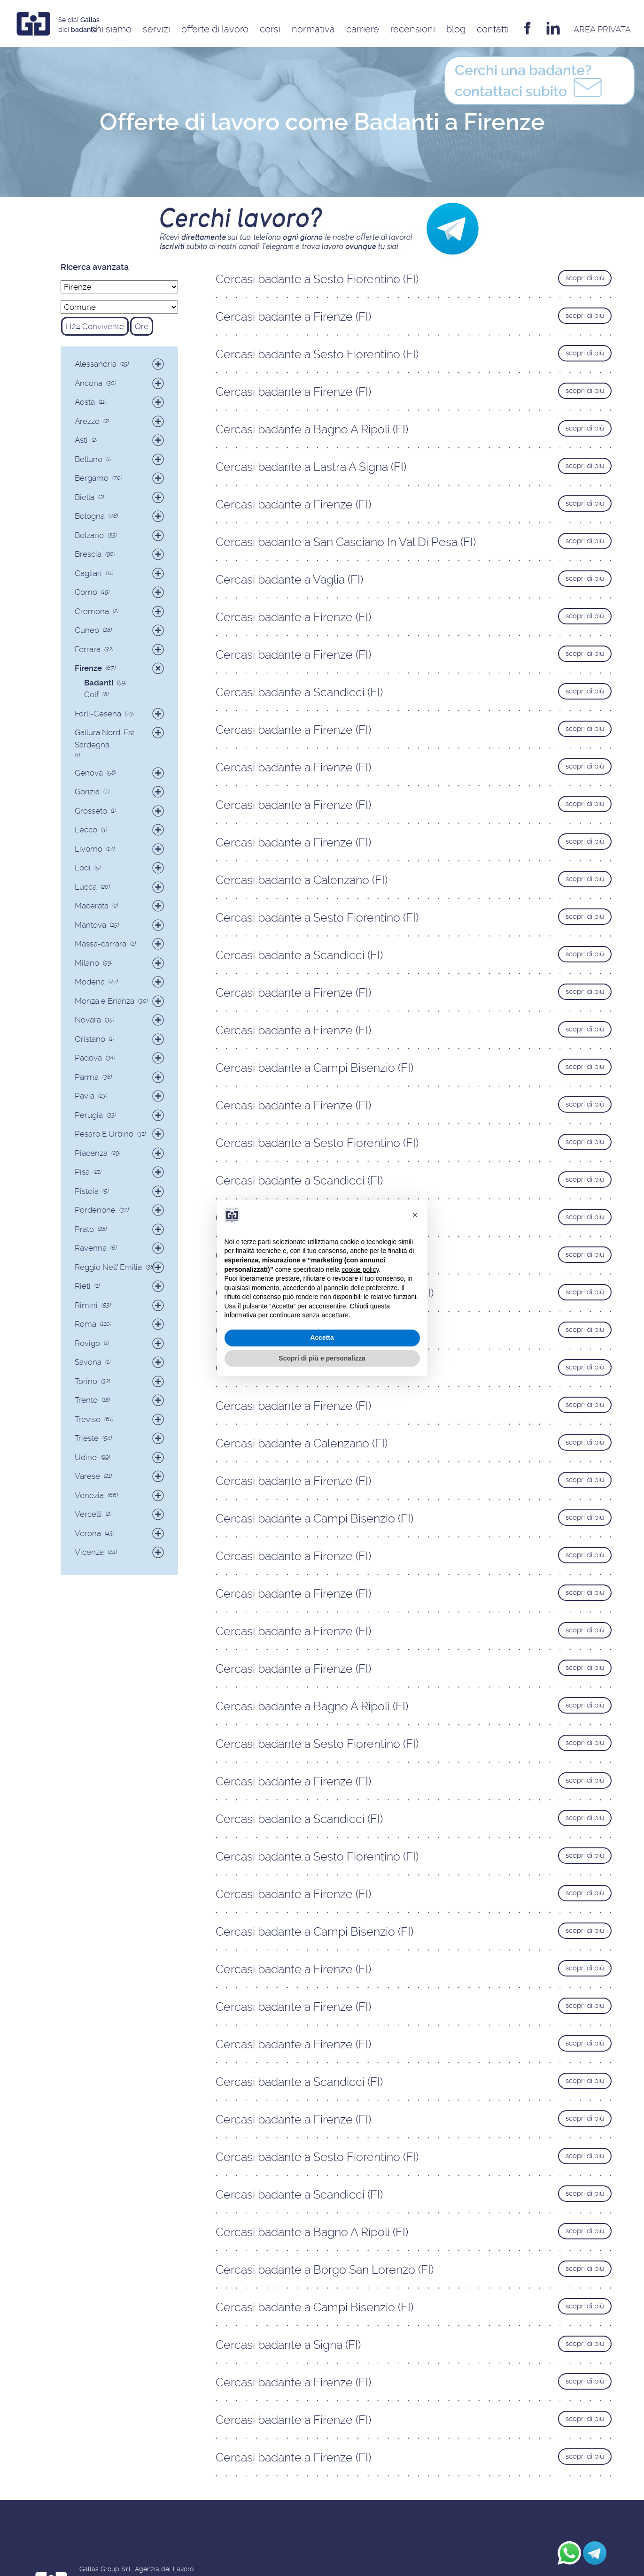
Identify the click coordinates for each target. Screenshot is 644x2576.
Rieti (83, 1286)
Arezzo (87, 421)
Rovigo (87, 1343)
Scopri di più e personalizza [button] (322, 1358)
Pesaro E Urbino (104, 1133)
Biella (84, 497)
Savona (88, 1362)
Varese (87, 1476)
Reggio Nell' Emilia (108, 1267)
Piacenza (91, 1153)
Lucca (86, 887)
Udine (86, 1457)
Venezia (89, 1495)
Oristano (90, 1039)
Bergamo (92, 478)
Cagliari (88, 573)
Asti (81, 440)
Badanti (98, 682)
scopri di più (585, 278)
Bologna (90, 516)
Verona (88, 1533)
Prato (84, 1229)
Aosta (85, 402)
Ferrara (88, 649)
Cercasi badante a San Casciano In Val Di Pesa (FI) (346, 542)
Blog (456, 29)
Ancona (88, 383)
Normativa (313, 29)
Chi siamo (111, 29)
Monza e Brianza (104, 1001)
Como (86, 592)
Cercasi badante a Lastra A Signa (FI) (311, 467)
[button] (415, 1215)
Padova (88, 1057)
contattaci (530, 83)
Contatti (493, 29)
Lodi (83, 867)
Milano (87, 963)
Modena (90, 981)
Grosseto (91, 810)
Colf (91, 694)
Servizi (156, 29)
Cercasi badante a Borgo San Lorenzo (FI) (325, 2269)
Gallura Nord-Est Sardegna (104, 738)
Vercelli (88, 1514)
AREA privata (602, 29)
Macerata (92, 905)
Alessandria (95, 364)
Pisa (82, 1172)
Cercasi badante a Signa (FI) (288, 2345)
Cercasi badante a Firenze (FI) (293, 316)
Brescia (88, 554)
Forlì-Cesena (98, 713)
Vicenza (89, 1552)
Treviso (88, 1419)
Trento (86, 1400)
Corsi (270, 29)
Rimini (86, 1305)
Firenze (88, 668)
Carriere (362, 29)
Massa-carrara (100, 943)
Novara (88, 1019)
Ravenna (91, 1248)
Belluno (88, 459)
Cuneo (87, 630)
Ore (141, 326)
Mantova (90, 925)
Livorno (88, 849)
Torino (86, 1381)
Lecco (86, 829)
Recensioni (412, 29)
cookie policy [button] (360, 1269)
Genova (89, 772)
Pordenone (95, 1210)
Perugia (89, 1115)
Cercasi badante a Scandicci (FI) (299, 692)
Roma (85, 1324)
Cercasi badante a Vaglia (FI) (289, 579)
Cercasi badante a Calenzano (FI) (302, 880)
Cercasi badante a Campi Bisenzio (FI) (314, 1068)
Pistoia (87, 1191)
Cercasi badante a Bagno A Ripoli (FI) (312, 429)
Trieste (87, 1438)
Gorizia (87, 791)
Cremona (92, 611)
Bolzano (89, 535)
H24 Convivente (95, 326)
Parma (87, 1077)
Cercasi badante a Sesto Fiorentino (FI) (317, 279)
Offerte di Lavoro (214, 29)
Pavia (84, 1095)
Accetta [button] (322, 1337)
